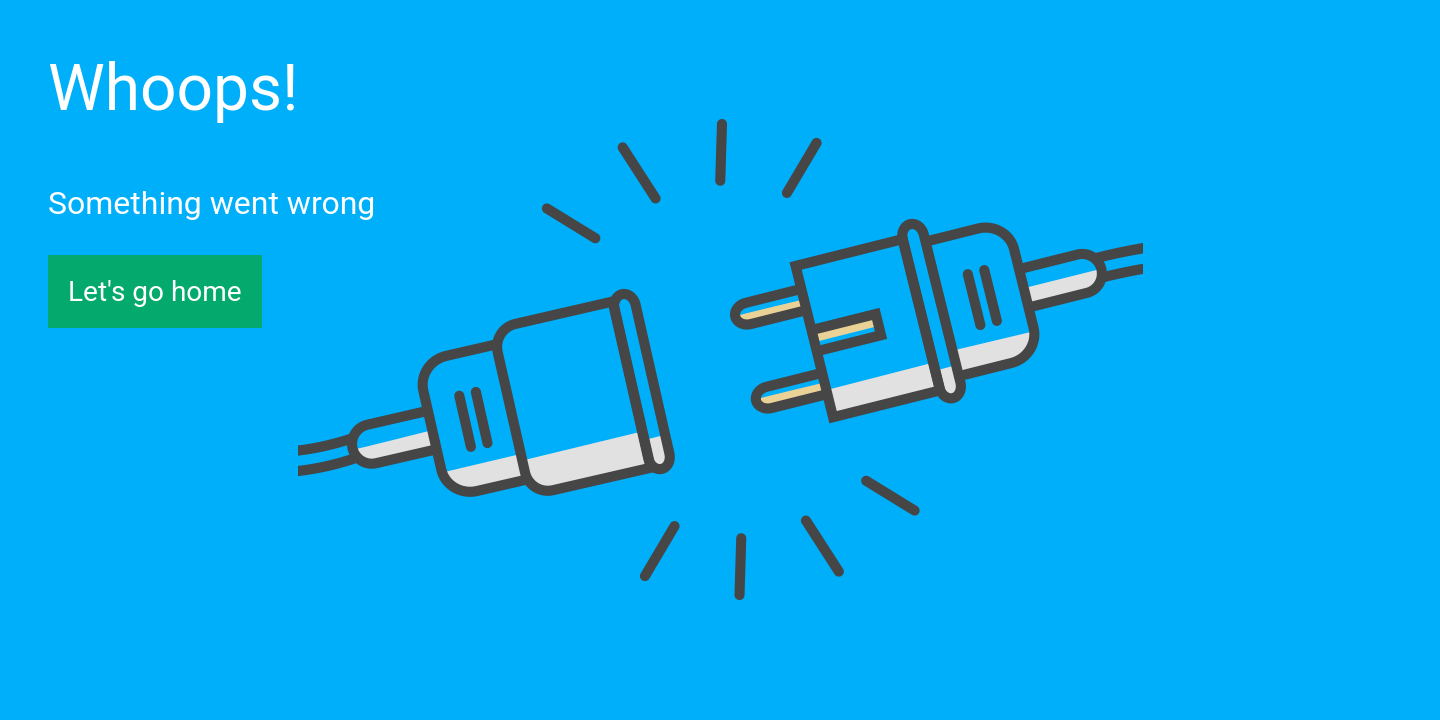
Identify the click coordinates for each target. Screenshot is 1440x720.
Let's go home (155, 291)
